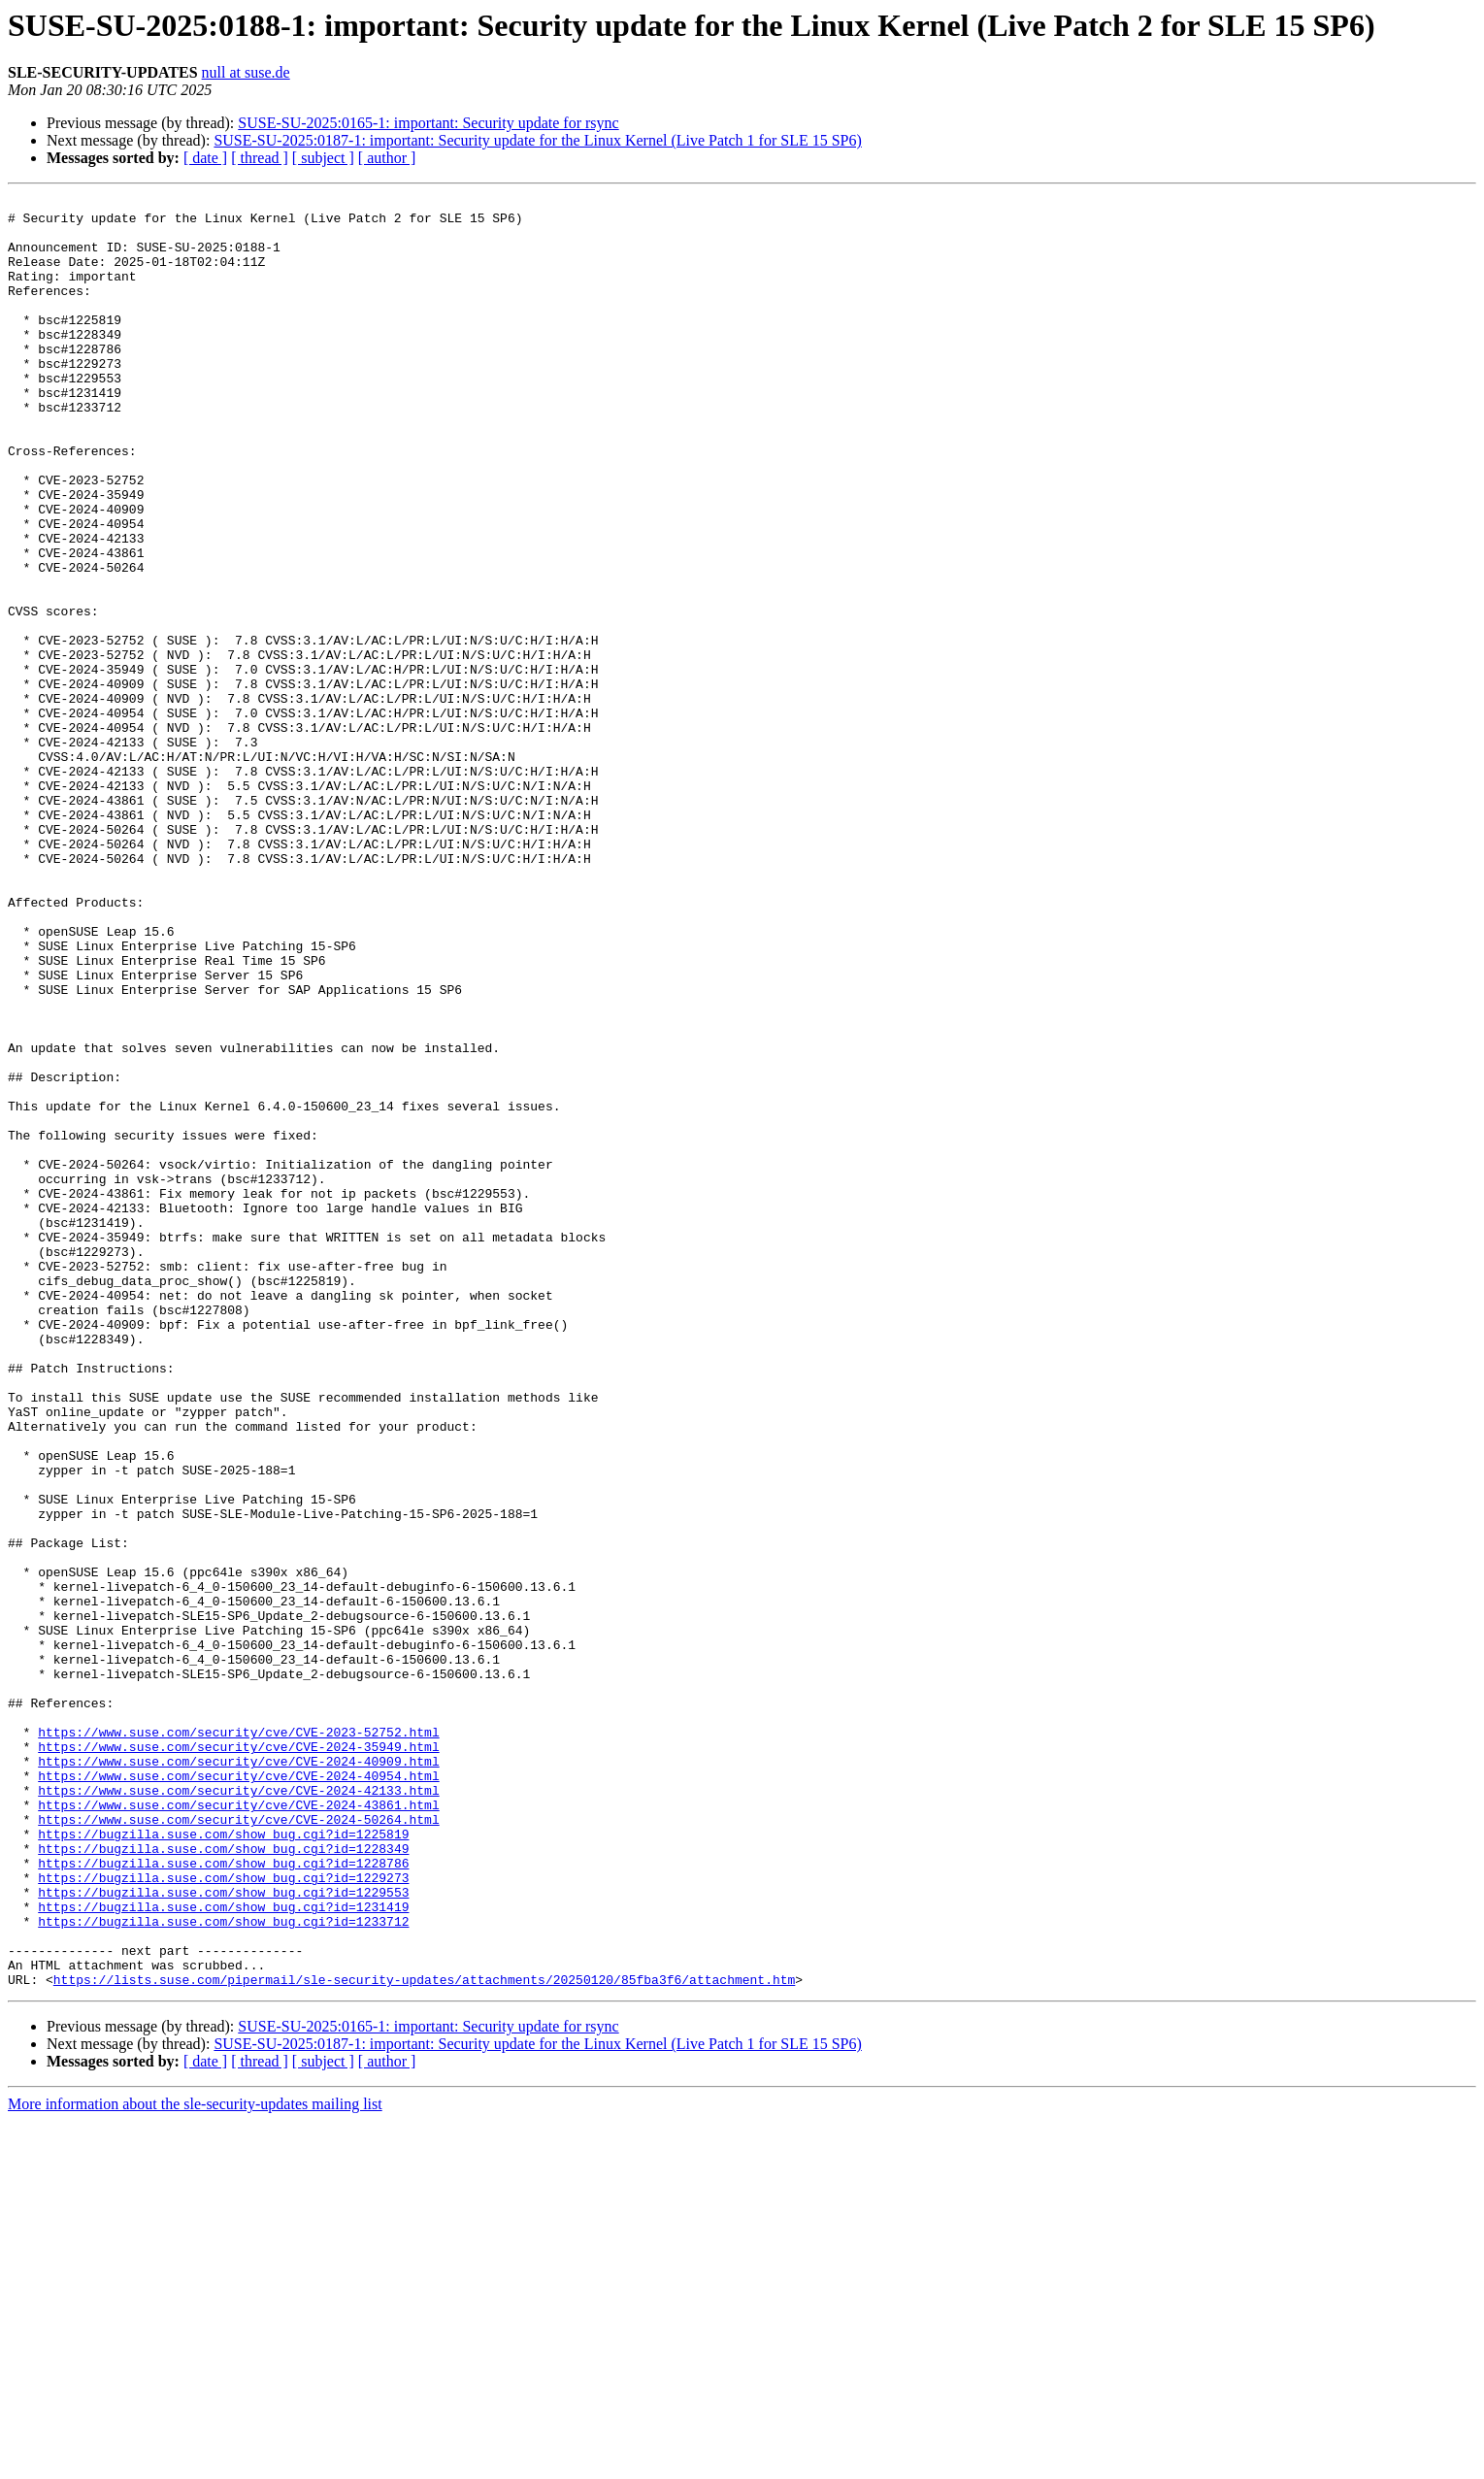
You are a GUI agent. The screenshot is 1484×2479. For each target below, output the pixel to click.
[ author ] (387, 157)
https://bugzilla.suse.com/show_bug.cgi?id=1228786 (223, 2197)
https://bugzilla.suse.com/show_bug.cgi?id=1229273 (223, 2215)
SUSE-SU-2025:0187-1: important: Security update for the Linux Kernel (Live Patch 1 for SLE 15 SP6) (537, 140)
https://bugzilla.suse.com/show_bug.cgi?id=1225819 (223, 2162)
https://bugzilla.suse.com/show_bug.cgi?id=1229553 (223, 2232)
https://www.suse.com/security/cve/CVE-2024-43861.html (238, 2127)
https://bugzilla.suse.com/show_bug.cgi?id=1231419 (223, 2250)
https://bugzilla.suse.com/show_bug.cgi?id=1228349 (223, 2180)
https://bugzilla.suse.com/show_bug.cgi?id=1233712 (223, 2267)
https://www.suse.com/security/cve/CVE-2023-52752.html (238, 2040)
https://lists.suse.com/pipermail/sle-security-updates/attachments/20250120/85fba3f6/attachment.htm (424, 2337)
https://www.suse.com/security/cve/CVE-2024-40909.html (238, 2075)
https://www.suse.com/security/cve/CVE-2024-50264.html (238, 2145)
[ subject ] (323, 157)
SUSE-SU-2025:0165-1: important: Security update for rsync (428, 123)
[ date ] (205, 157)
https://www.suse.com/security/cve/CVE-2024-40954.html (238, 2092)
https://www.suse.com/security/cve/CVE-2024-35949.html (238, 2057)
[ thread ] (259, 157)
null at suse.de (246, 72)
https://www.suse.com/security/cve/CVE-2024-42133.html (238, 2110)
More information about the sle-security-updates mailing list (195, 2462)
